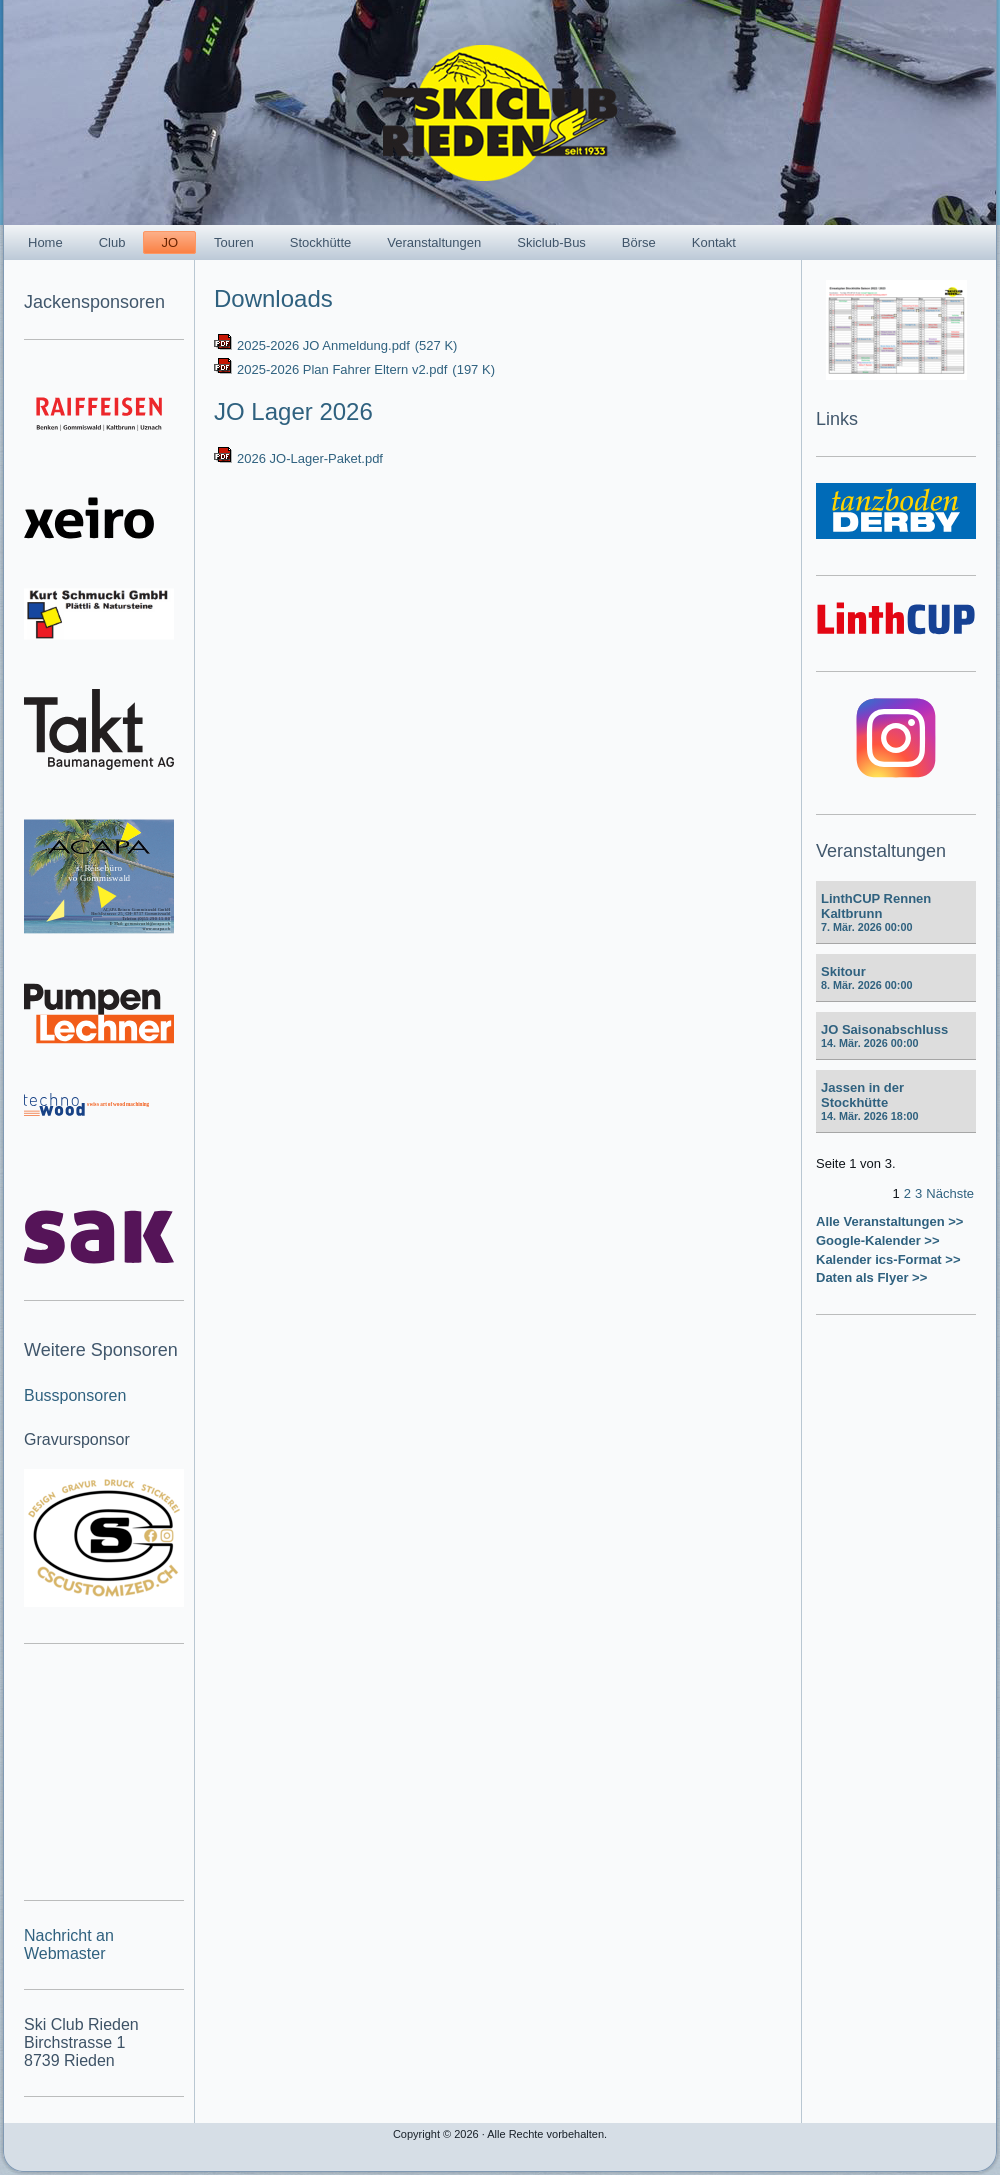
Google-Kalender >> (878, 1240)
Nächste (950, 1193)
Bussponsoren (75, 1395)
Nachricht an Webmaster (69, 1944)
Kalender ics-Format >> (888, 1259)
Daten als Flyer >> (871, 1277)
